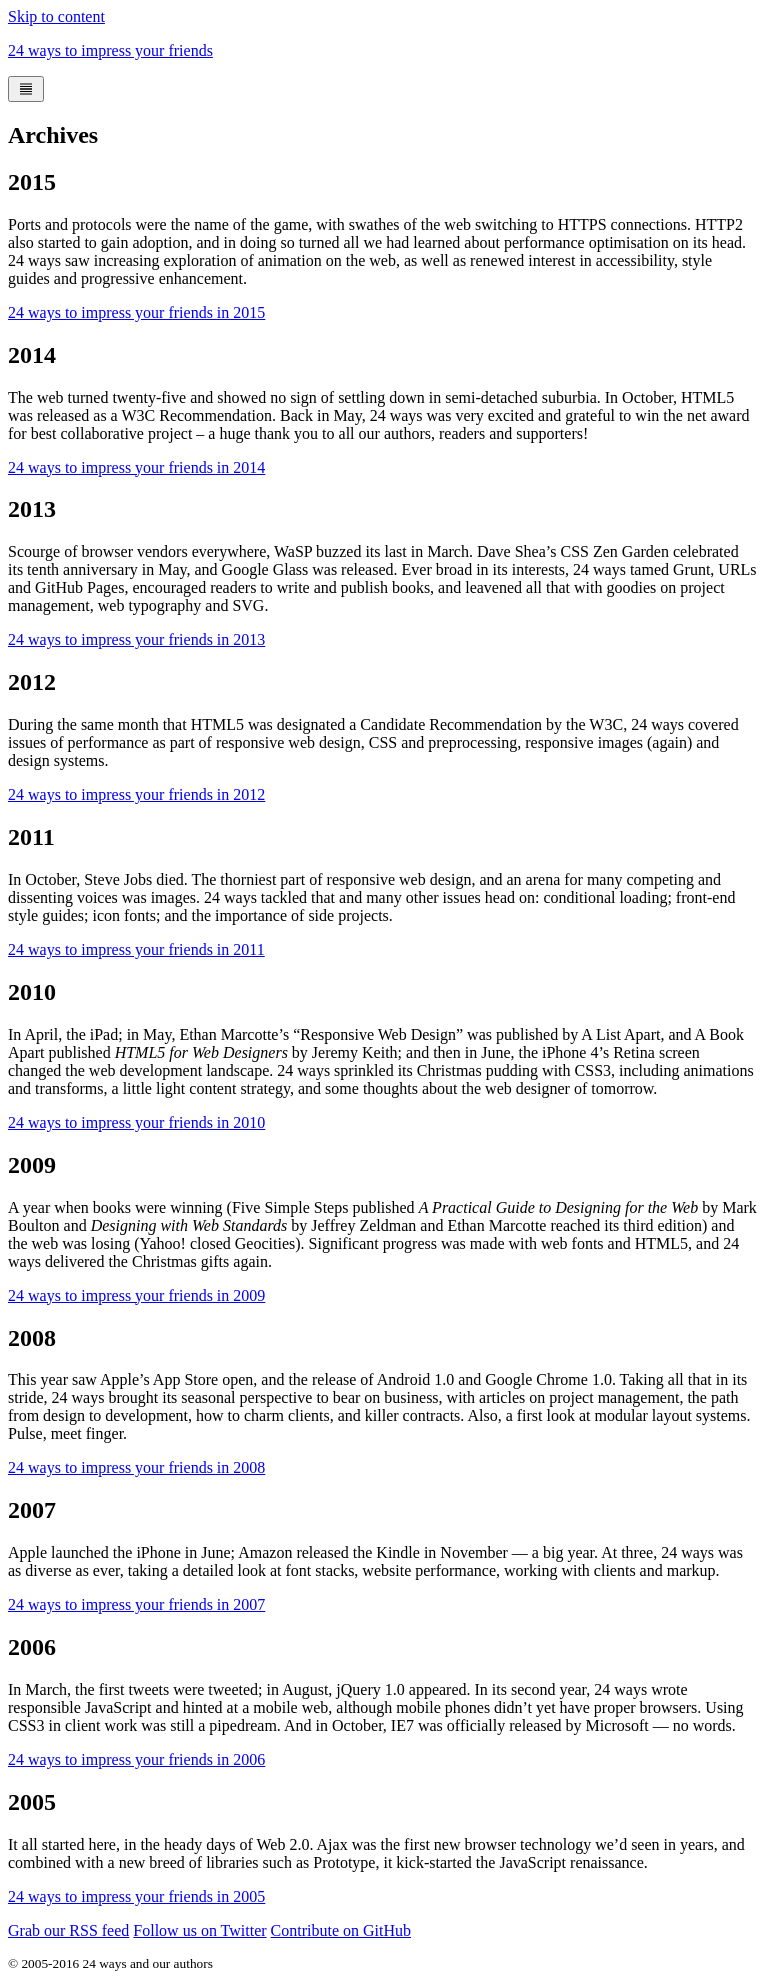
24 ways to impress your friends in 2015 (136, 312)
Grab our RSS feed (68, 1930)
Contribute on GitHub (341, 1930)
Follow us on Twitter (199, 1930)
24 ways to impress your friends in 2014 (136, 467)
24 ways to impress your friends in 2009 (136, 1295)
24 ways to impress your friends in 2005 (136, 1896)
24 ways (110, 50)
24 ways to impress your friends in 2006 (136, 1759)
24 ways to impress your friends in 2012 (136, 794)
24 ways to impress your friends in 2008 (136, 1467)
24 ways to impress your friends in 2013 (136, 639)
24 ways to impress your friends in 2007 (136, 1604)
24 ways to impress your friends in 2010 (136, 1122)
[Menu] (26, 89)
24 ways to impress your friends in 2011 (136, 949)
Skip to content (56, 16)
